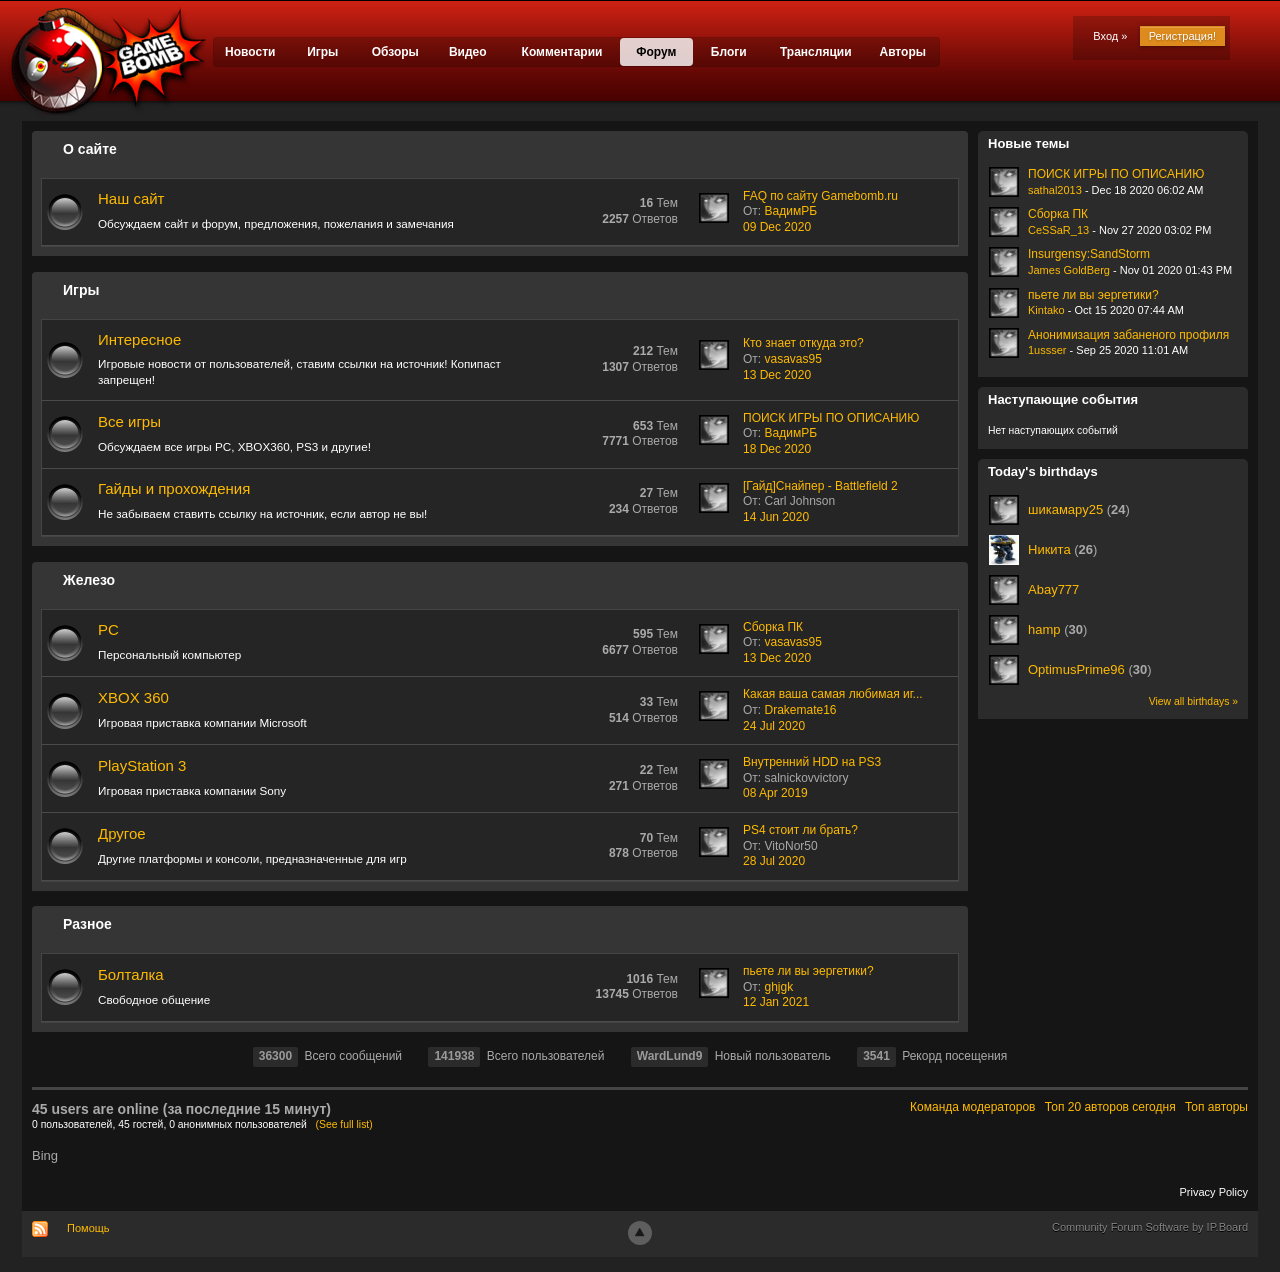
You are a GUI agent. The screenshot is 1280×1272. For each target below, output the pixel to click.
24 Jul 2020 (774, 726)
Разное (87, 924)
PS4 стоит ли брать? (800, 830)
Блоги (729, 52)
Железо (89, 580)
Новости (250, 52)
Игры (322, 52)
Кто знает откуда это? (803, 343)
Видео (468, 52)
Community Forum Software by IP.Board (1150, 1227)
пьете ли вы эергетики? (808, 971)
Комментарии (562, 52)
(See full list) (344, 1124)
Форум (656, 52)
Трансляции (816, 52)
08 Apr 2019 (775, 793)
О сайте (90, 149)
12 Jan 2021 (776, 1002)
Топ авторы (1216, 1107)
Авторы (902, 52)
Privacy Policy (1214, 1192)
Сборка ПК (773, 627)
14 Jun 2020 (776, 517)
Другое (122, 833)
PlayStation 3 (142, 765)
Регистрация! (1182, 36)
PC (108, 629)
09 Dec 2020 (777, 227)
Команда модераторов (972, 1107)
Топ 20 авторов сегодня (1110, 1107)
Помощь (88, 1228)
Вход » (1110, 36)
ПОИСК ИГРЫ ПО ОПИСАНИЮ (831, 418)
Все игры (129, 421)
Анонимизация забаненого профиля (1128, 335)
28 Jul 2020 (774, 861)
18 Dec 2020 (777, 449)
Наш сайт (131, 198)
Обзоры (395, 52)
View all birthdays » (1193, 701)
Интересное (139, 339)
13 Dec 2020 (777, 375)
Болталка (131, 974)
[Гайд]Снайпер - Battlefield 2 (820, 486)
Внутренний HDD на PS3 (812, 762)
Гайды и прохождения (174, 488)
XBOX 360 (133, 697)
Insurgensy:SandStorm (1089, 254)
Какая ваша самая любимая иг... (833, 694)
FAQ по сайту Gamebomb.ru (820, 196)
